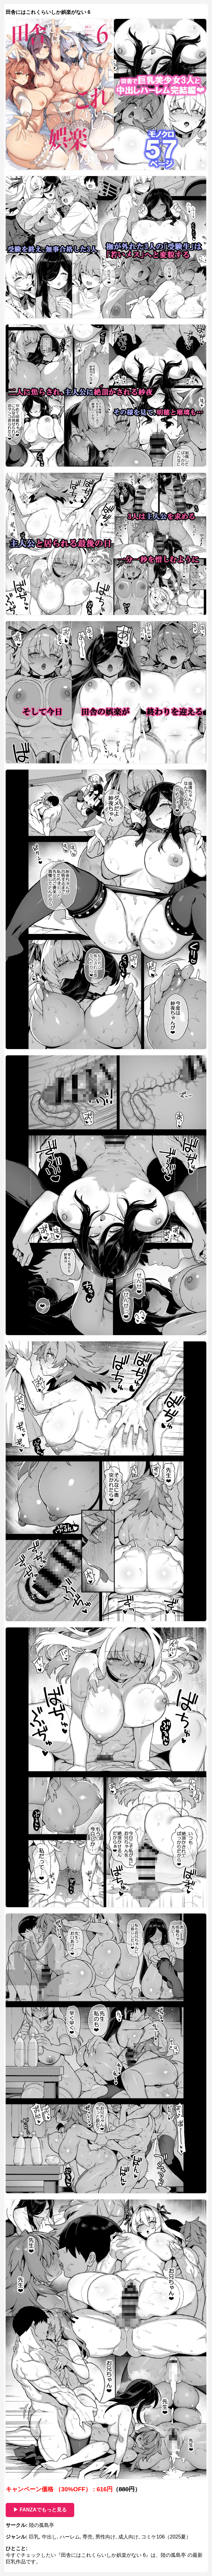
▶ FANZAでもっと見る (40, 2509)
